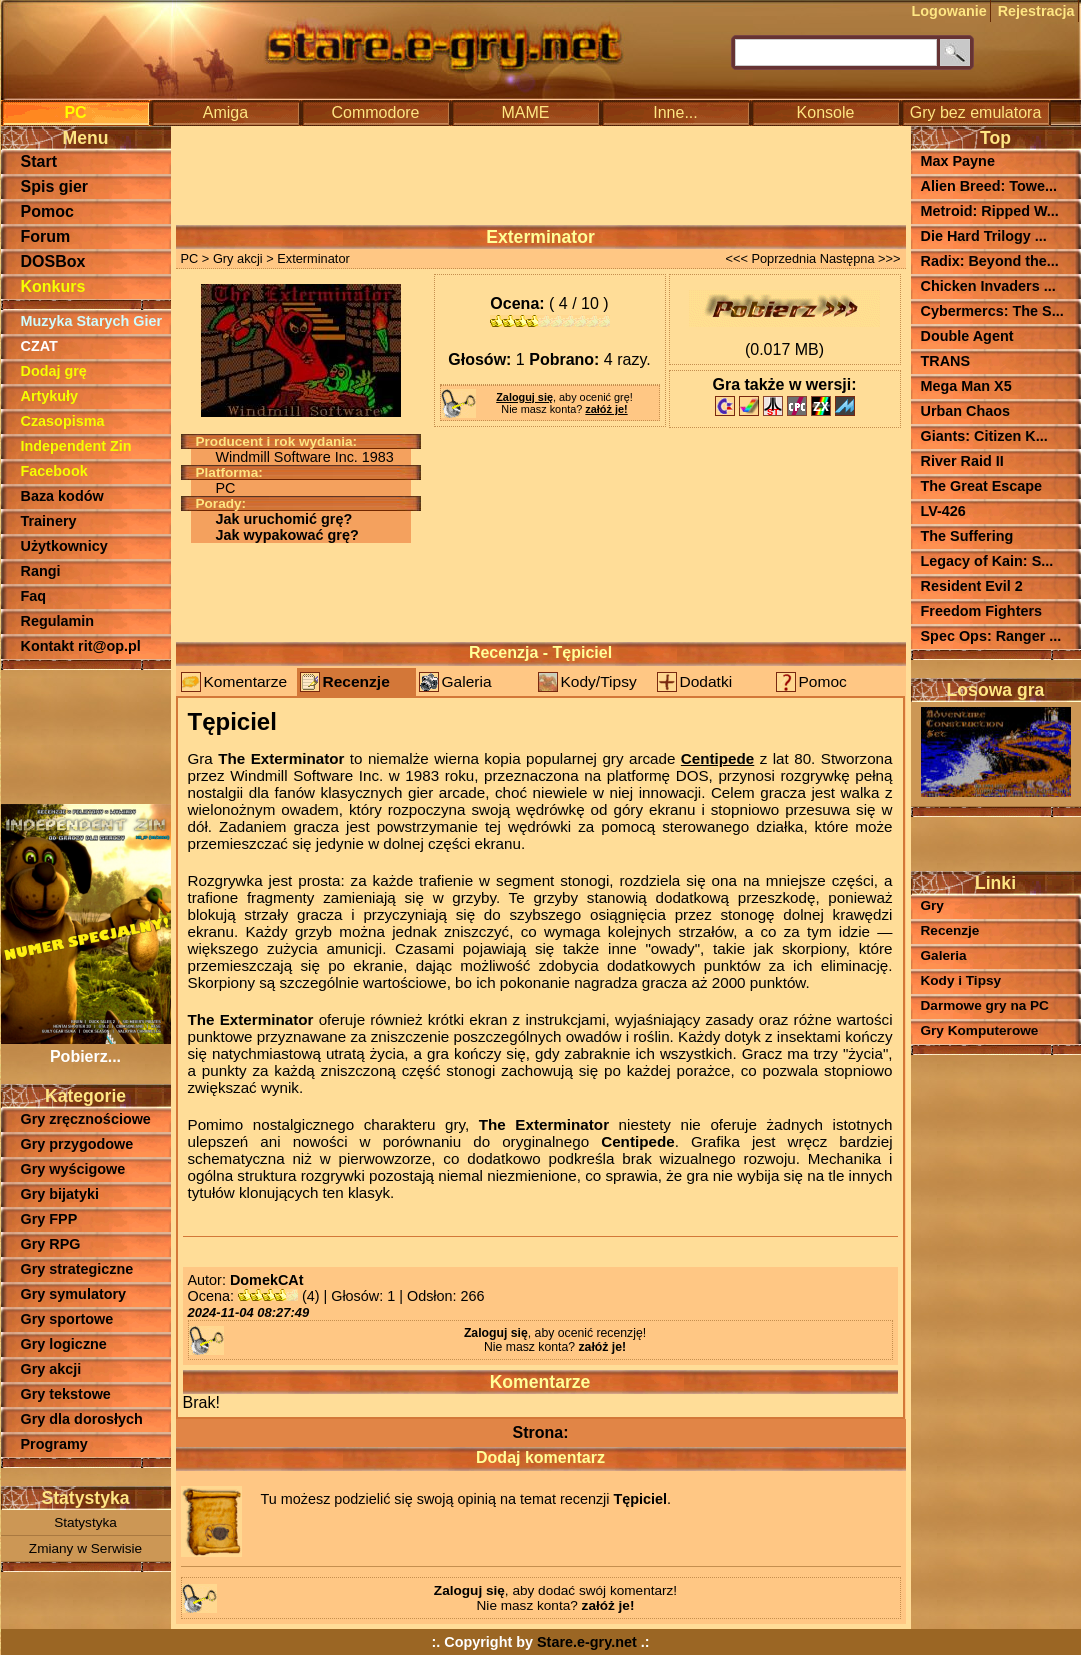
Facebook (54, 471)
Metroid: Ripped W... (990, 211)
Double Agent (967, 336)
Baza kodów (62, 496)
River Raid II (962, 461)
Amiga (225, 112)
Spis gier (55, 186)
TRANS (946, 361)
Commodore (375, 112)
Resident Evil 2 (972, 586)
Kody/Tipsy (599, 681)
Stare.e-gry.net (587, 1642)
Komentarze (246, 681)
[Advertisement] (86, 735)
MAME (526, 112)
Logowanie (949, 11)
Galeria (467, 681)
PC (75, 112)
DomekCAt (267, 1280)
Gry (932, 905)
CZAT (39, 346)
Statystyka (85, 1522)
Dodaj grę (54, 371)
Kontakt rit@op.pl (81, 646)
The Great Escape (982, 486)
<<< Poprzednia (770, 258)
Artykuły (50, 396)
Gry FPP (49, 1219)
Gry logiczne (64, 1344)
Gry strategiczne (77, 1269)
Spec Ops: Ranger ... (991, 636)
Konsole (826, 112)
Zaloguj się (524, 397)
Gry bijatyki (60, 1194)
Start (39, 161)
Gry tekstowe (66, 1394)
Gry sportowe (67, 1319)
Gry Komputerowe (980, 1030)
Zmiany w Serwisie (85, 1548)
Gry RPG (51, 1244)
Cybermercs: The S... (992, 311)
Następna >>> (860, 258)
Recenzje (356, 681)
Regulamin (58, 621)
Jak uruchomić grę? (284, 519)
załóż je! (606, 409)
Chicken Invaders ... (988, 286)
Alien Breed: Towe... (989, 186)
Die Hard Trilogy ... (984, 236)
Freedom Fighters (982, 611)
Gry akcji (51, 1369)
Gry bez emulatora (976, 112)
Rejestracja (1036, 11)
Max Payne (958, 161)
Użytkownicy (64, 546)
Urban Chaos (966, 411)
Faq (34, 596)
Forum (46, 236)
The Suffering (967, 536)
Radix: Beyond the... (990, 261)
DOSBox (53, 261)
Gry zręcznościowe (86, 1119)
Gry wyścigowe (73, 1169)
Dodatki (706, 681)
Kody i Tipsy (961, 980)
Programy (54, 1444)
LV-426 (943, 511)
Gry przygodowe (77, 1144)
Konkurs (53, 286)
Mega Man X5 (966, 386)
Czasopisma (63, 421)
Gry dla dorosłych (82, 1419)
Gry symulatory (74, 1294)
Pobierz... (86, 1047)
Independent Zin (76, 446)
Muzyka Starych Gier (92, 321)
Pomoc (47, 211)
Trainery (49, 521)
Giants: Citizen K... (984, 436)
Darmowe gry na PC (985, 1005)
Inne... (675, 112)
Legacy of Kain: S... (987, 561)
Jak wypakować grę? (287, 535)
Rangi (41, 571)
